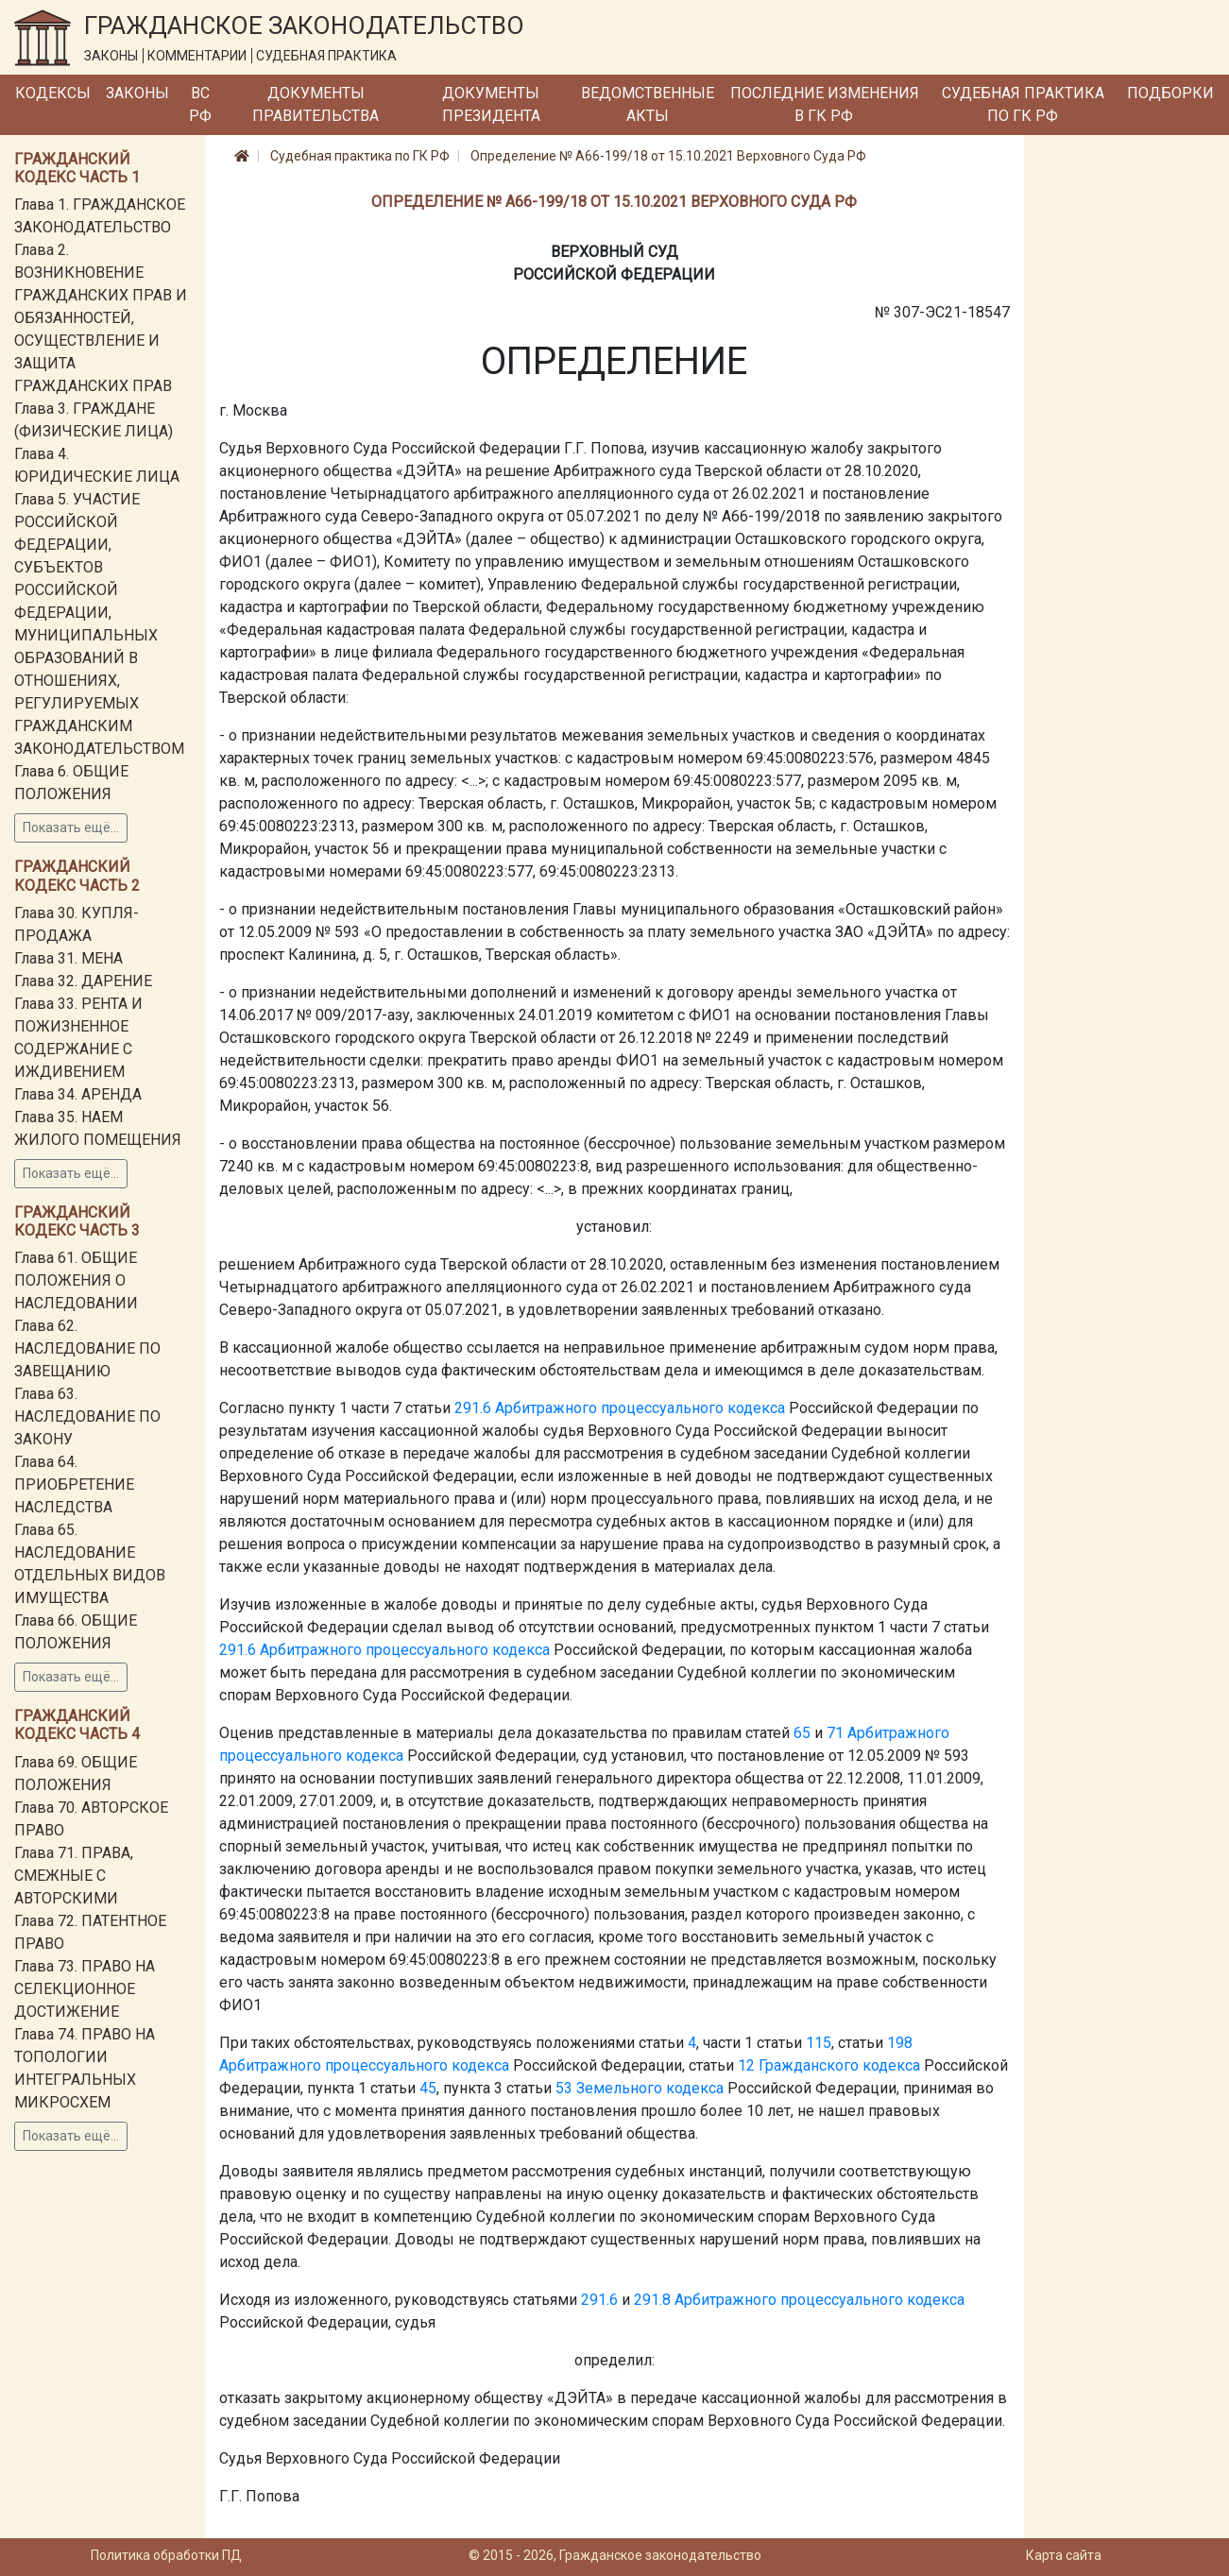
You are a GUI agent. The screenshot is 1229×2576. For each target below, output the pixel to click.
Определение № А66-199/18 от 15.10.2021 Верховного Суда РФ (668, 155)
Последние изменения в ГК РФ (824, 104)
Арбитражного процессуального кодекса (640, 1408)
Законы (137, 93)
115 (818, 2043)
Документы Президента (491, 104)
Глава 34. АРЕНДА (78, 1094)
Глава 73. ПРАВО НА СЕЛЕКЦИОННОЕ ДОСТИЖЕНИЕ (84, 1989)
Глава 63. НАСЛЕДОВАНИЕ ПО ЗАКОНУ (87, 1416)
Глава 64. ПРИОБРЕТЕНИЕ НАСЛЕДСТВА (74, 1484)
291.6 (472, 1408)
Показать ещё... (71, 827)
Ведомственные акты (647, 104)
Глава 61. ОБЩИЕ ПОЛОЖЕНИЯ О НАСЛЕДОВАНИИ (76, 1280)
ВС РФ (200, 104)
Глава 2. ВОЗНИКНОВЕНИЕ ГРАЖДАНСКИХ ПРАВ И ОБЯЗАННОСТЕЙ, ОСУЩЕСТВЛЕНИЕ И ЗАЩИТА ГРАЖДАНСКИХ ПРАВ (100, 318)
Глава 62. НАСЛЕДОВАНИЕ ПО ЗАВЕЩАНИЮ (87, 1348)
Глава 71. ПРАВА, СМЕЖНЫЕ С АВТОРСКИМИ (73, 1875)
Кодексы (53, 93)
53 (563, 2088)
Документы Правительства (315, 104)
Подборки (1170, 93)
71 (835, 1733)
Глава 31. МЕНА (68, 958)
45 (427, 2088)
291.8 (652, 2300)
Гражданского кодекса (839, 2065)
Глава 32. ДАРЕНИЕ (83, 981)
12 (746, 2065)
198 (900, 2043)
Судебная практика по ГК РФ (1023, 104)
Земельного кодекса (650, 2088)
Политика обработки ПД (166, 2555)
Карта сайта (1063, 2555)
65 (802, 1733)
